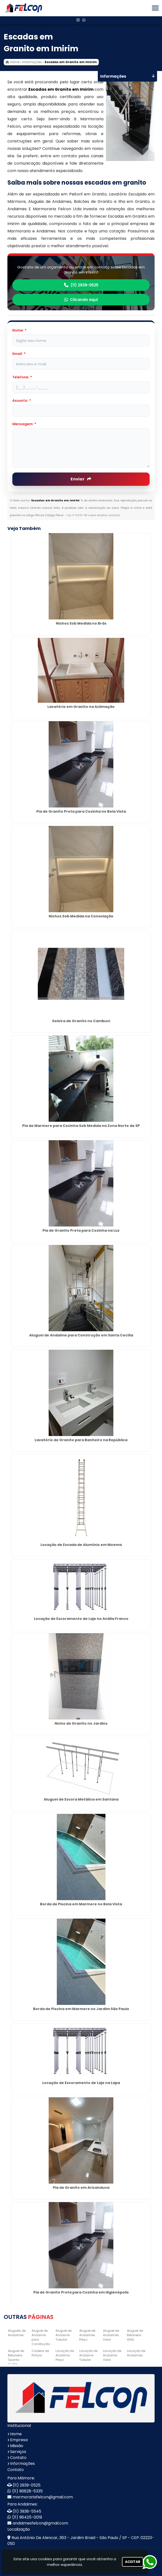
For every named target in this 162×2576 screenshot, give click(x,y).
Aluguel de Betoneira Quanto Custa (16, 2357)
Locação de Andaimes (136, 2353)
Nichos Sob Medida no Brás (81, 623)
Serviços (18, 2451)
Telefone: (22, 377)
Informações (22, 2463)
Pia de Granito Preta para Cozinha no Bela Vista (81, 811)
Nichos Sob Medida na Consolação (81, 916)
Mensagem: (24, 423)
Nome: (19, 330)
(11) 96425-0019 (27, 2517)
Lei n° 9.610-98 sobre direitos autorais (93, 515)
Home (16, 2434)
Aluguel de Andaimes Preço (87, 2335)
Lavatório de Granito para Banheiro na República (81, 1439)
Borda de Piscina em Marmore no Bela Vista (81, 1904)
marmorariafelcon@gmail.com (43, 2497)
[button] (155, 8)
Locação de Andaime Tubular (88, 2355)
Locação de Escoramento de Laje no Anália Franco (81, 1618)
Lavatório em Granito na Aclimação (81, 706)
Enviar (81, 479)
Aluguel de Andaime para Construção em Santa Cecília (81, 1335)
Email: (18, 353)
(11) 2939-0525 (81, 285)
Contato (18, 2457)
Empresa (19, 2440)
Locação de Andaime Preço (65, 2355)
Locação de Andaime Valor (112, 2355)
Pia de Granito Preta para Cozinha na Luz (81, 1230)
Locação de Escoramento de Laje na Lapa (81, 2082)
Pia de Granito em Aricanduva (81, 2187)
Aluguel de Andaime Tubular (64, 2335)
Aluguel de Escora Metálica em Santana (81, 1799)
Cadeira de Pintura (40, 2353)
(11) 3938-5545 (27, 2511)
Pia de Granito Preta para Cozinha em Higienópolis (81, 2292)
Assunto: (21, 400)
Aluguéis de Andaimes (17, 2333)
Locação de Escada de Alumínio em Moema (81, 1544)
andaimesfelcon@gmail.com (40, 2523)
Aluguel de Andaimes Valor (111, 2335)
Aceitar (132, 2561)
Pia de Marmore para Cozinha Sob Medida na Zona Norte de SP (81, 1125)
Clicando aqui (81, 299)
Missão (16, 2446)
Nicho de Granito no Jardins (81, 1723)
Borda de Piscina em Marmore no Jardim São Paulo (81, 2008)
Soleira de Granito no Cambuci (81, 1020)
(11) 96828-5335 (27, 2491)
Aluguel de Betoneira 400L (135, 2335)
